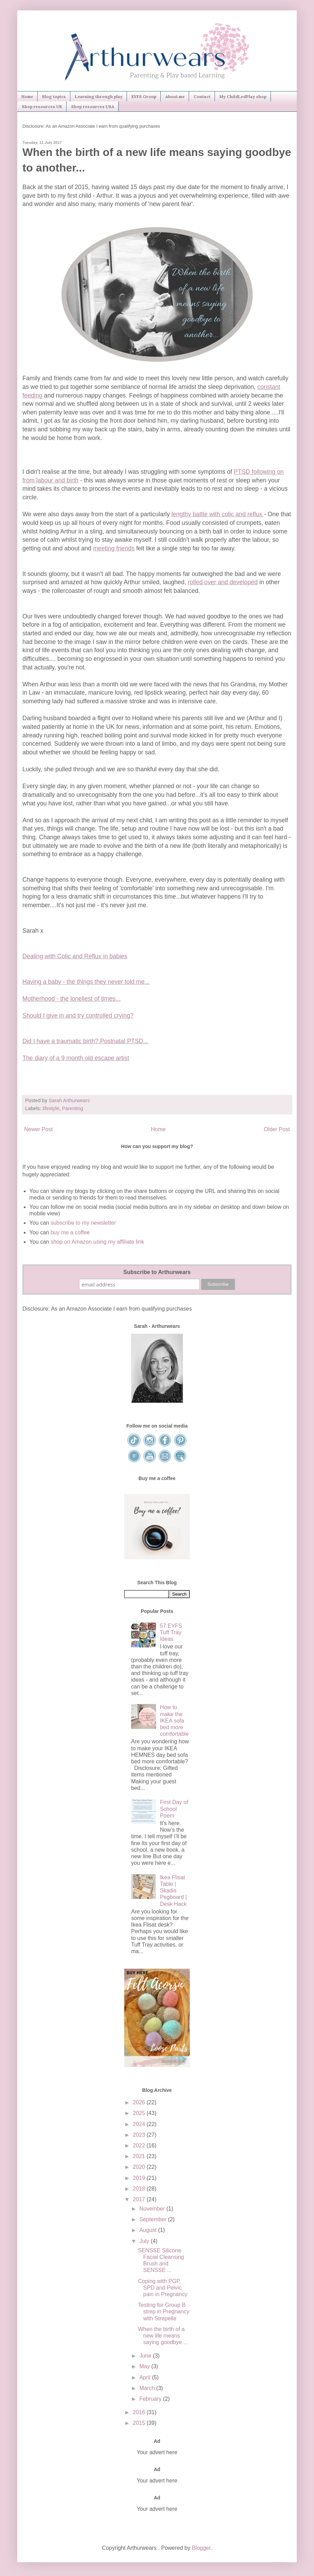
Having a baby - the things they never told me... (86, 981)
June (146, 2356)
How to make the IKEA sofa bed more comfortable (174, 1720)
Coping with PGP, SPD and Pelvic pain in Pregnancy (162, 2287)
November (152, 2209)
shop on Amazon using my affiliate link (97, 1242)
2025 (140, 2113)
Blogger (201, 2548)
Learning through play (98, 96)
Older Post (277, 1129)
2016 (140, 2412)
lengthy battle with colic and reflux (217, 514)
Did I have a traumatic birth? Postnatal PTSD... (85, 1041)
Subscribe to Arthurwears (156, 1272)
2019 (140, 2178)
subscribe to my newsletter (83, 1223)
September (153, 2219)
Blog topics (54, 96)
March (147, 2388)
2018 (140, 2189)
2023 (140, 2135)
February (151, 2399)
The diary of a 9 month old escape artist (75, 1058)
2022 (140, 2145)
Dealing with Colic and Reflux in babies (74, 956)
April (145, 2377)
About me (175, 96)
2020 (140, 2167)
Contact (202, 96)
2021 (140, 2156)
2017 (140, 2199)
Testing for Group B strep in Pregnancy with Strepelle (163, 2311)
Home (27, 96)
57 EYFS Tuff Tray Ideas (171, 1632)
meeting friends (113, 548)
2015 (140, 2423)
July (145, 2241)
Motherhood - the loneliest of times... (71, 998)
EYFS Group (143, 96)
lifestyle (50, 1108)
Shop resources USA (92, 106)
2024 (140, 2124)
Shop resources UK (42, 106)
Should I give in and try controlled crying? (78, 1015)
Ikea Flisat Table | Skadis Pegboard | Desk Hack (173, 1890)
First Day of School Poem (174, 1808)
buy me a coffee (69, 1232)
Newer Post (38, 1129)
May (145, 2366)
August (148, 2230)
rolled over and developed (222, 582)
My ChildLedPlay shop (242, 96)
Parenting (72, 1108)
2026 (140, 2102)
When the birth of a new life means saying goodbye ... (163, 2335)
